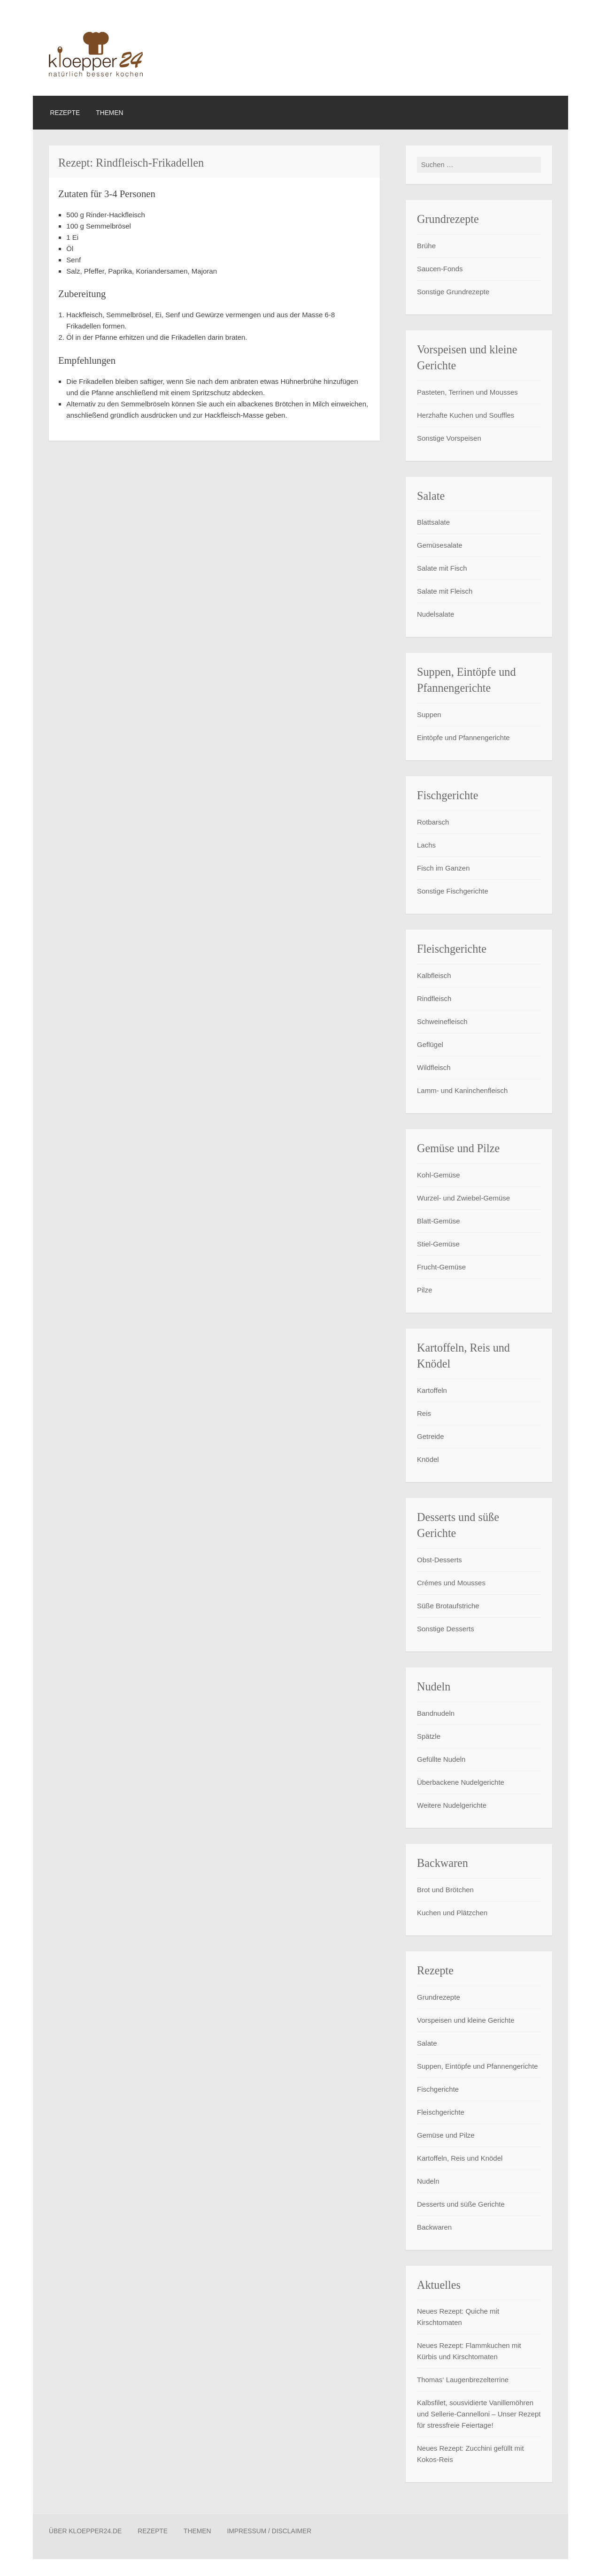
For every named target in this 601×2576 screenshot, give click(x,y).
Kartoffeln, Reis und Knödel (459, 2159)
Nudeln (428, 2182)
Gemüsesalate (439, 546)
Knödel (428, 1460)
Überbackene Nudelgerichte (460, 1783)
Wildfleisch (434, 1068)
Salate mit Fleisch (444, 592)
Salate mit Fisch (442, 569)
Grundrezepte (438, 1998)
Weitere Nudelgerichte (451, 1806)
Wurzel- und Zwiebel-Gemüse (463, 1198)
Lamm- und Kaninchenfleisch (462, 1091)
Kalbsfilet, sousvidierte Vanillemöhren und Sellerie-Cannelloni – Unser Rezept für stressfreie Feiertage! (478, 2415)
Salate (427, 2044)
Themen (109, 112)
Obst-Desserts (439, 1560)
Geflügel (430, 1045)
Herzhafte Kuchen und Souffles (465, 416)
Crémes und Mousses (451, 1583)
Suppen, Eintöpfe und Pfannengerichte (477, 2067)
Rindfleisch (434, 999)
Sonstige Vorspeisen (449, 439)
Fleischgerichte (440, 2113)
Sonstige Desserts (445, 1629)
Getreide (430, 1437)
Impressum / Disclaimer (269, 2532)
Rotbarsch (433, 823)
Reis (424, 1414)
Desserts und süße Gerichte (461, 2205)
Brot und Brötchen (445, 1890)
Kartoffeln (432, 1391)
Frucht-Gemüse (441, 1267)
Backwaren (434, 2228)
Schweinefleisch (442, 1022)
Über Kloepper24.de (85, 2532)
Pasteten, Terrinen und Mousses (467, 393)
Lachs (426, 846)
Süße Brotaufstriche (448, 1606)
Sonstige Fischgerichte (452, 892)
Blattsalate (433, 523)
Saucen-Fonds (440, 269)
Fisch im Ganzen (443, 869)
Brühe (426, 246)
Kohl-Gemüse (438, 1175)
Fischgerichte (438, 2090)
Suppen (429, 715)
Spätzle (428, 1737)
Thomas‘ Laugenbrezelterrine (463, 2381)
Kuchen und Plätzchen (452, 1913)
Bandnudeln (436, 1714)
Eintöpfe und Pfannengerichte (463, 738)
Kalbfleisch (434, 976)
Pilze (424, 1290)
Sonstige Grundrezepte (453, 292)
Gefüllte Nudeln (441, 1760)
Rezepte (65, 112)
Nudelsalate (435, 615)
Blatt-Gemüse (438, 1221)
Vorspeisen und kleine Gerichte (466, 2021)
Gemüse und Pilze (446, 2136)
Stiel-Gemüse (438, 1244)
